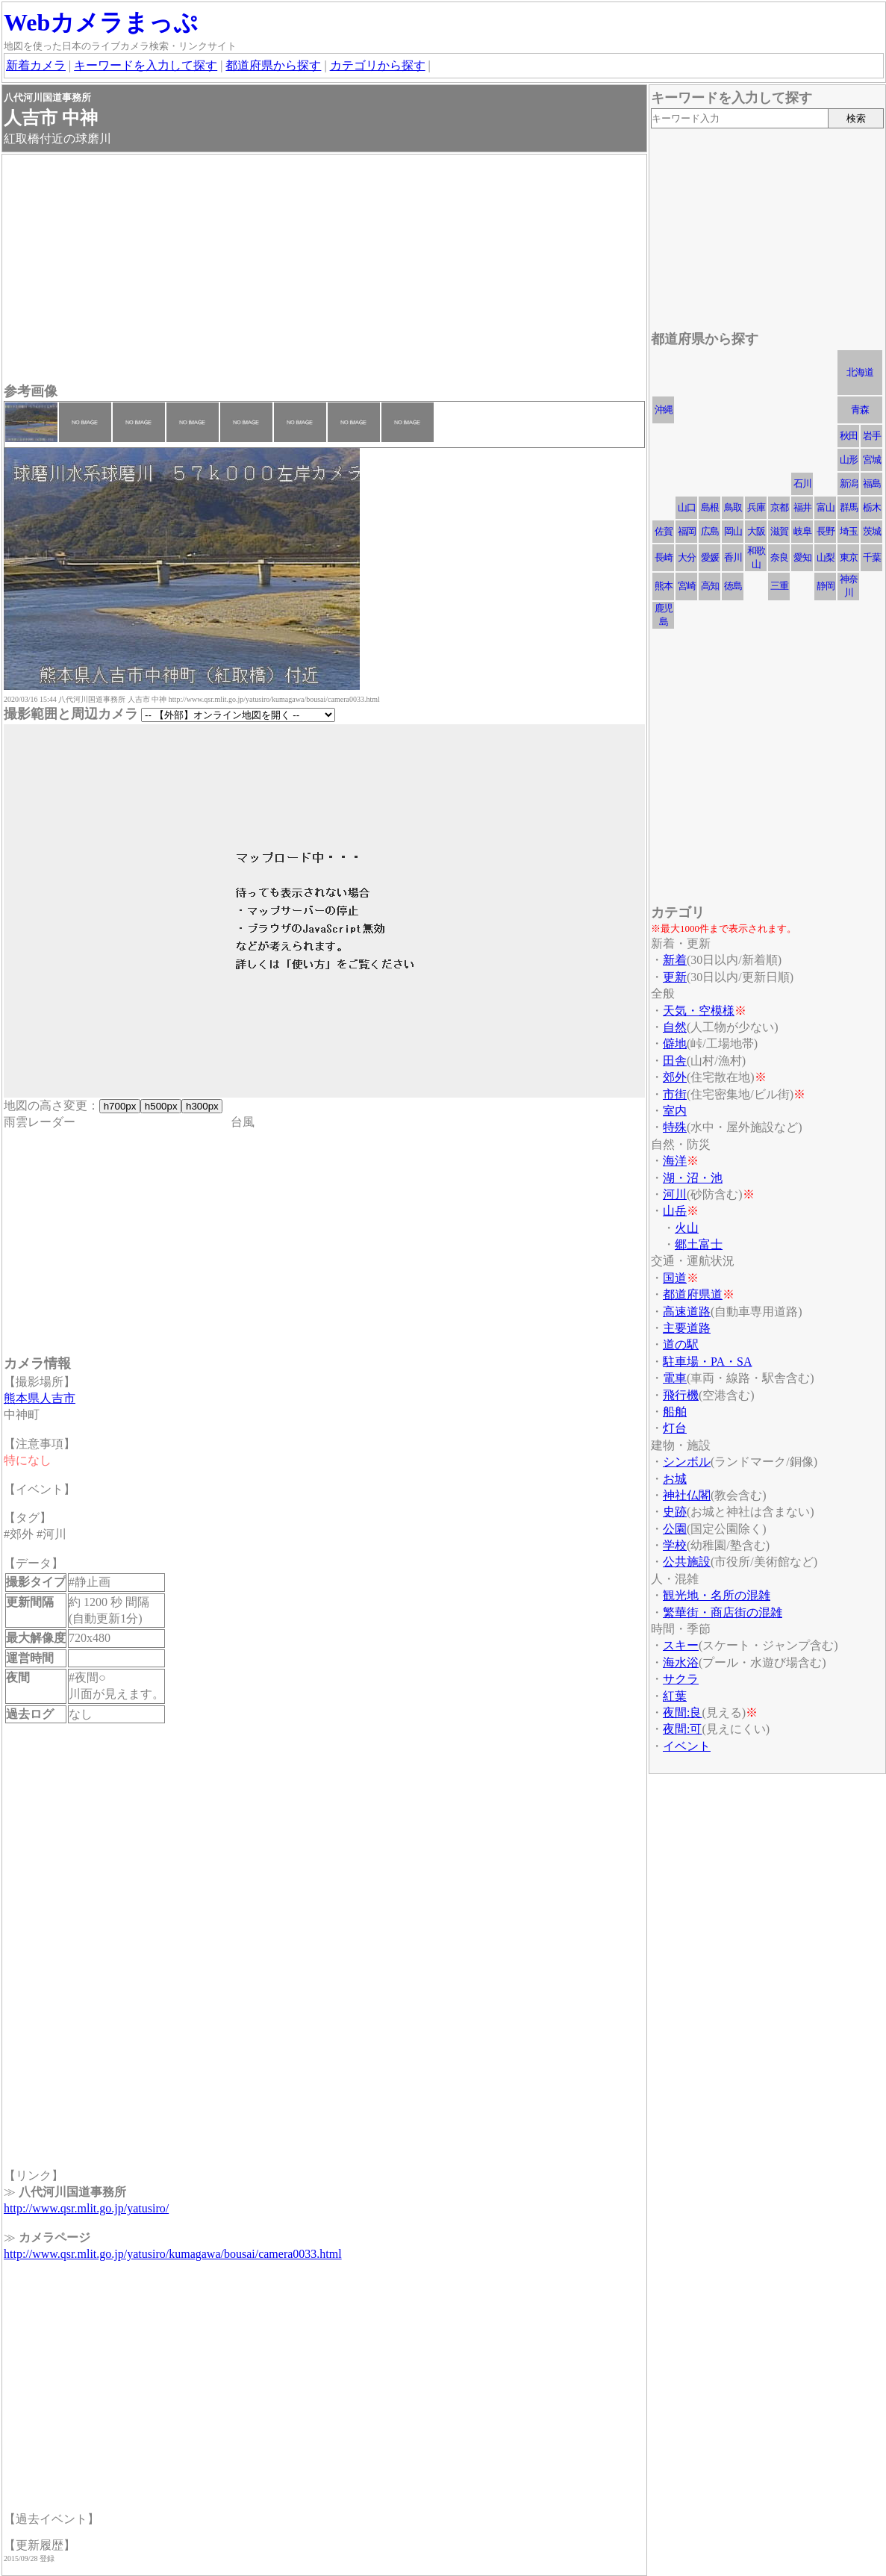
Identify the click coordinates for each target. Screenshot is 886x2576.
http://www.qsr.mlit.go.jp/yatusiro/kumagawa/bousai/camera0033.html (173, 2253)
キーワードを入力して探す (145, 65)
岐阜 (802, 531)
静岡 (825, 585)
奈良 (779, 557)
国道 (675, 1278)
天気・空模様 (698, 1010)
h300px (202, 1106)
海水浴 (681, 1662)
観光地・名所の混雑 (716, 1595)
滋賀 (779, 531)
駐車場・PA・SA (707, 1361)
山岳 (675, 1210)
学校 (675, 1545)
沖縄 (664, 409)
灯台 (675, 1428)
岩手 (872, 435)
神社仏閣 (687, 1495)
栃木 (872, 507)
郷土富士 (699, 1244)
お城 (675, 1478)
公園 (675, 1528)
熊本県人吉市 (39, 1398)
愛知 (802, 557)
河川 (675, 1194)
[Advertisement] (324, 270)
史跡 (675, 1511)
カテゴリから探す (377, 65)
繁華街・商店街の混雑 (722, 1612)
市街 (675, 1094)
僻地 (675, 1043)
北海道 (859, 372)
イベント (687, 1746)
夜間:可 (682, 1729)
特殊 (675, 1127)
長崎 (664, 557)
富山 (825, 507)
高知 (710, 585)
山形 (849, 459)
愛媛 (710, 557)
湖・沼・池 (693, 1178)
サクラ (681, 1679)
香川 (733, 557)
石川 (802, 483)
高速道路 (687, 1311)
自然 (675, 1027)
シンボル (687, 1461)
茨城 (872, 531)
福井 (802, 507)
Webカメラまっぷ (101, 22)
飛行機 (681, 1395)
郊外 (675, 1077)
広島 (710, 531)
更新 (675, 977)
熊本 (664, 585)
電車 (675, 1378)
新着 (675, 959)
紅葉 (675, 1696)
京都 (779, 507)
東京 (849, 557)
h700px (120, 1106)
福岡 (687, 531)
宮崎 (687, 585)
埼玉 (849, 531)
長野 (825, 531)
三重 (779, 585)
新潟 (849, 483)
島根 (710, 507)
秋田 (849, 435)
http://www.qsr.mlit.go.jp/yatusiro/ (86, 2208)
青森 (860, 409)
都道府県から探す (273, 65)
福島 (872, 483)
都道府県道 (693, 1294)
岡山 (733, 531)
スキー (681, 1645)
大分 (687, 557)
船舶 (675, 1411)
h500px (161, 1106)
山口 (687, 507)
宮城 (872, 459)
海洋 (675, 1160)
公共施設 (687, 1561)
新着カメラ (36, 65)
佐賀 (664, 531)
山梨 (825, 557)
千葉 (872, 557)
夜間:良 (682, 1712)
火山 (687, 1228)
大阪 (756, 531)
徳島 (733, 585)
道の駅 (681, 1344)
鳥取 (733, 507)
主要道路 (687, 1328)
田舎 (675, 1060)
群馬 (849, 507)
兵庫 (756, 507)
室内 (675, 1110)
